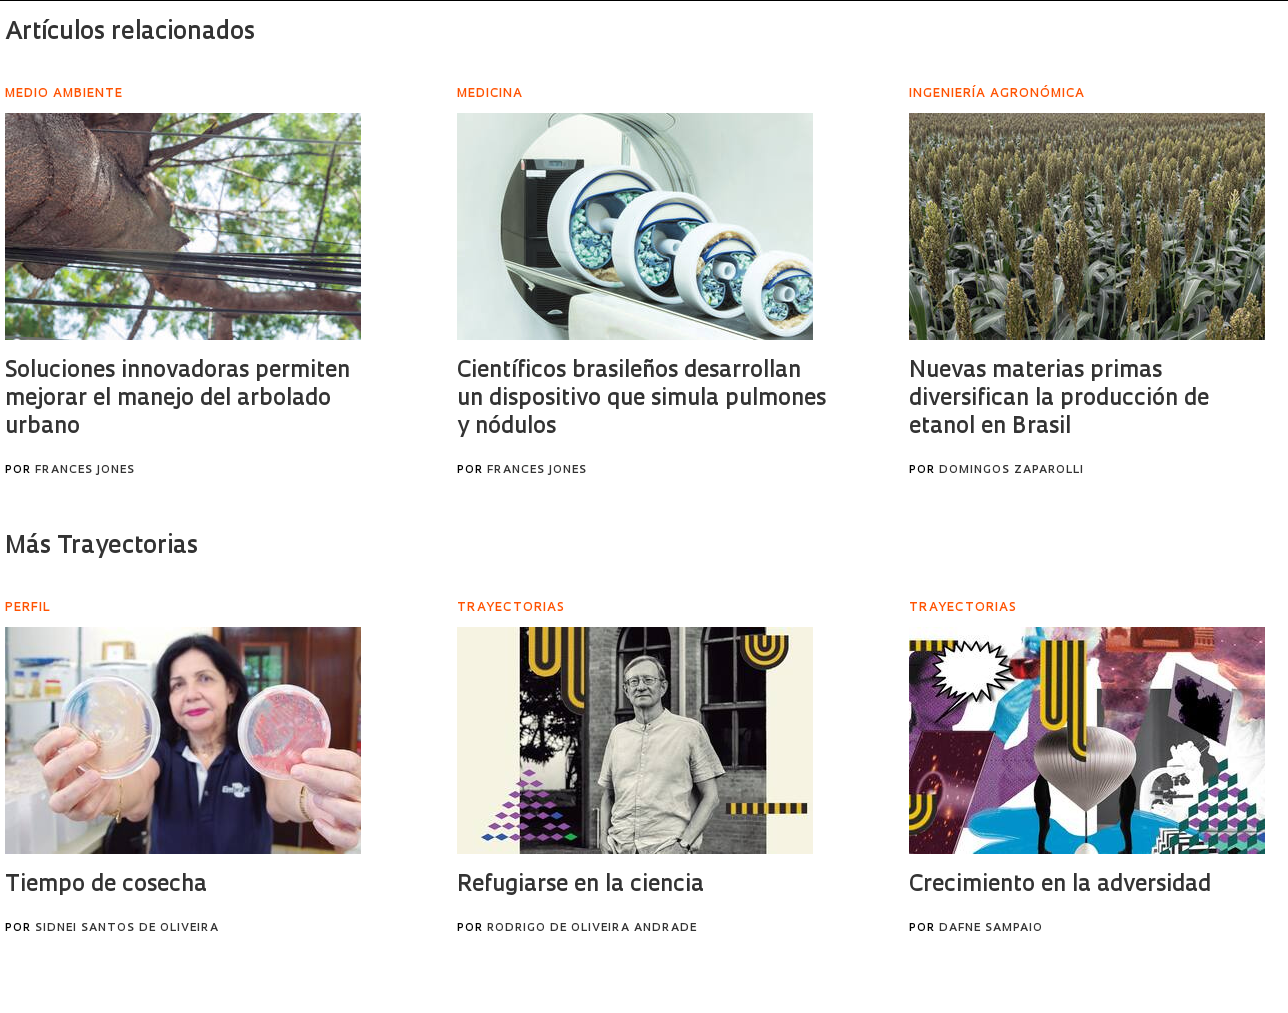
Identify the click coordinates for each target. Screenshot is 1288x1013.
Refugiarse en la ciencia (580, 885)
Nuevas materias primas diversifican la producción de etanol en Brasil (1059, 399)
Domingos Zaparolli (1011, 470)
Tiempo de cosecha (106, 885)
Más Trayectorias (101, 547)
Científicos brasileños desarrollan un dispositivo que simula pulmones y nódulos (641, 399)
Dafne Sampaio (991, 928)
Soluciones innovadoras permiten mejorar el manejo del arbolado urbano (177, 399)
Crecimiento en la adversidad (1060, 885)
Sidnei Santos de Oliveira (127, 928)
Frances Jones (85, 470)
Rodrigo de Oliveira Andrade (592, 928)
